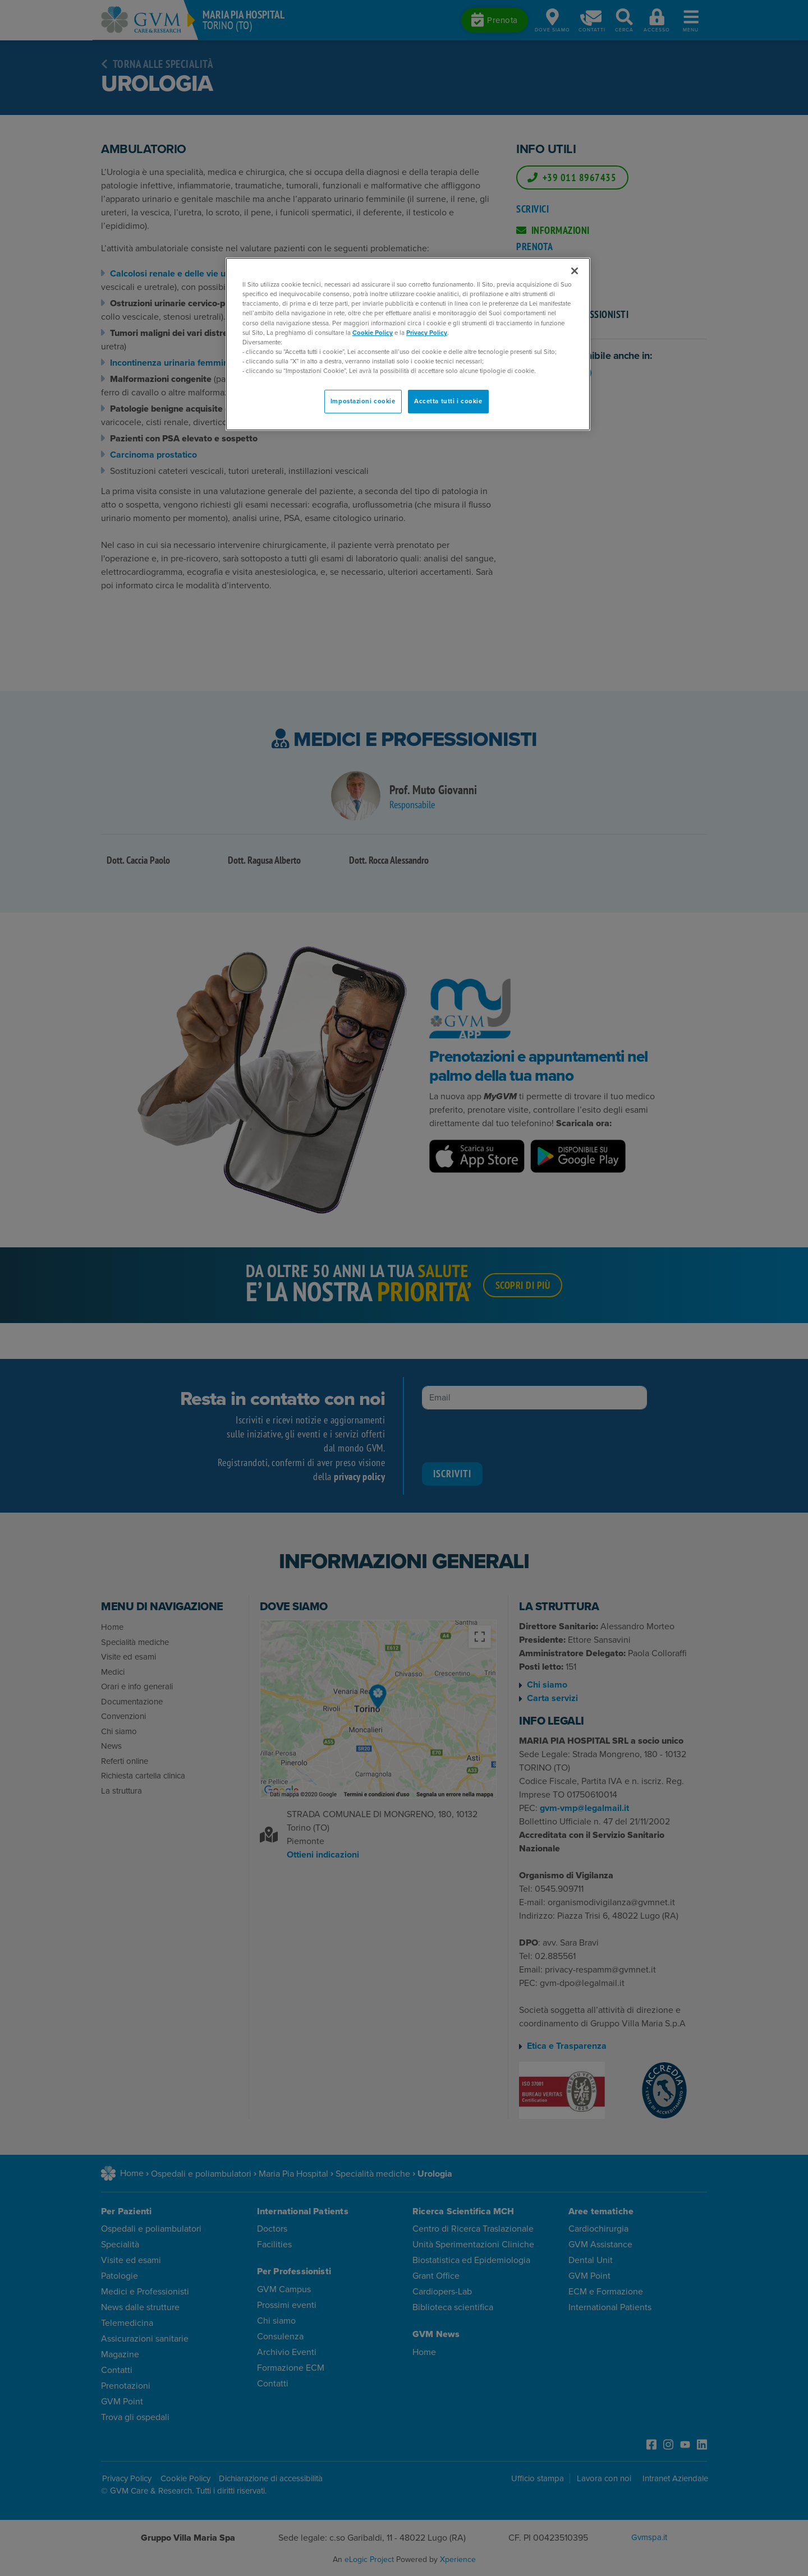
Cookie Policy (372, 333)
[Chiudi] (574, 271)
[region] (408, 344)
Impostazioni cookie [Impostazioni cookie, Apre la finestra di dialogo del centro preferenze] (363, 401)
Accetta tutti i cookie (448, 401)
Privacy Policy (426, 333)
